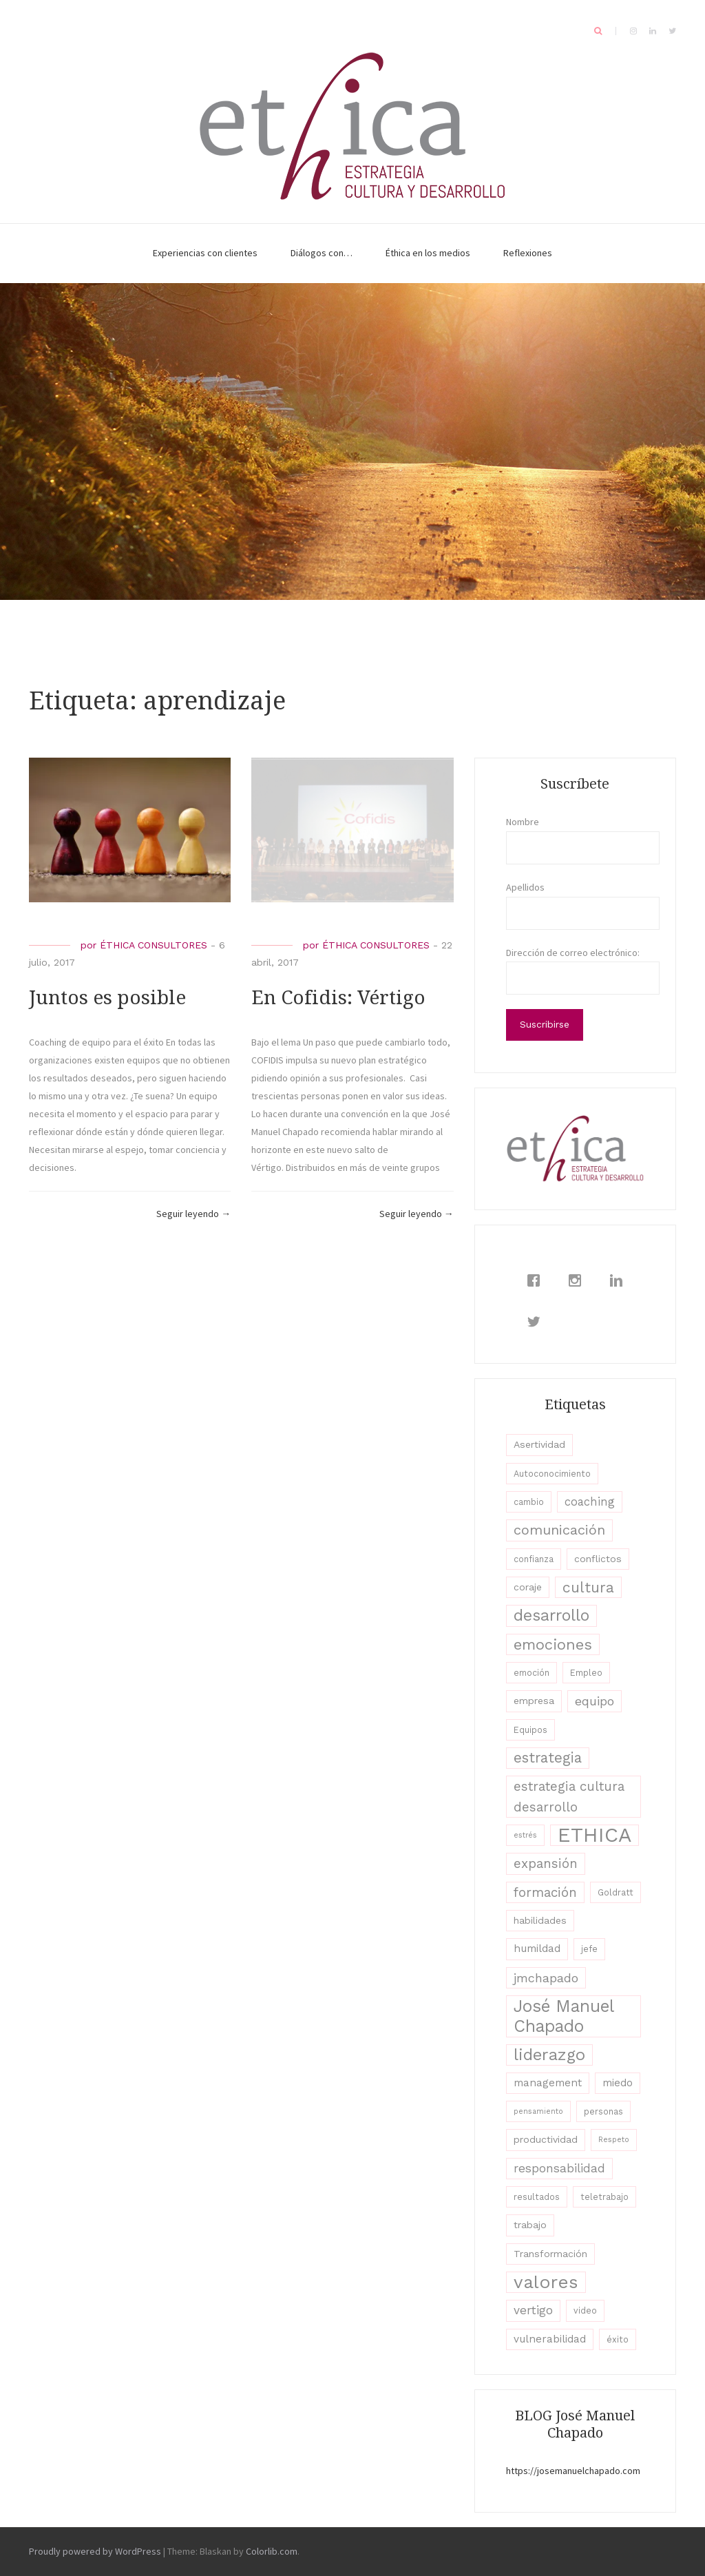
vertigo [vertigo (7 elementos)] (533, 2310)
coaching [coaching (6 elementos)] (590, 1501)
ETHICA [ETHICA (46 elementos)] (594, 1835)
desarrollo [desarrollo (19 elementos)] (551, 1615)
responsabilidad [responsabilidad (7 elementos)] (559, 2168)
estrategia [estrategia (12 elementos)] (548, 1757)
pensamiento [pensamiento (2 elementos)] (538, 2111)
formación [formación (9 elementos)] (545, 1892)
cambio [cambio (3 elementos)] (529, 1502)
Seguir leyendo (193, 1213)
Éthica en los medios (428, 253)
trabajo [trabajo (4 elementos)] (530, 2224)
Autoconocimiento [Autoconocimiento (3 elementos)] (552, 1473)
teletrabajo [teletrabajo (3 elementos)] (604, 2197)
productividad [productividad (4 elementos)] (546, 2139)
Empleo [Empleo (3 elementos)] (586, 1673)
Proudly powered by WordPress (95, 2551)
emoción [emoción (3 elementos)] (531, 1673)
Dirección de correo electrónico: (573, 952)
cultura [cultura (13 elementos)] (588, 1587)
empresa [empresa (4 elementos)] (534, 1700)
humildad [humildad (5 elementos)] (537, 1948)
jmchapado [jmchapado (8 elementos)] (546, 1978)
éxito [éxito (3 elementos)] (618, 2339)
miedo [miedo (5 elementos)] (617, 2083)
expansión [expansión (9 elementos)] (546, 1863)
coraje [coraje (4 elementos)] (528, 1586)
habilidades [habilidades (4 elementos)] (540, 1920)
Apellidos (525, 887)
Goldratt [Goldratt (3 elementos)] (615, 1892)
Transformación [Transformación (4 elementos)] (550, 2253)
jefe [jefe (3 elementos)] (589, 1949)
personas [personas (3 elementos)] (603, 2111)
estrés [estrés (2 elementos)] (525, 1835)
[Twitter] (537, 1322)
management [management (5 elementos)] (548, 2083)
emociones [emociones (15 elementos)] (553, 1644)
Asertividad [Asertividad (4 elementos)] (539, 1444)
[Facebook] (537, 1280)
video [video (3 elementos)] (585, 2310)
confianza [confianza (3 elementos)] (534, 1559)
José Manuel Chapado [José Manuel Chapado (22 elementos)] (564, 2016)
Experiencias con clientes (205, 253)
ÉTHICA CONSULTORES (153, 945)
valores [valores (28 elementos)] (546, 2282)
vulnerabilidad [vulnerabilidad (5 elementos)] (550, 2339)
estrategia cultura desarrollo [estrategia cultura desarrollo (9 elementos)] (569, 1796)
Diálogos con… (321, 253)
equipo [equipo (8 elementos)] (594, 1701)
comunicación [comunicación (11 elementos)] (559, 1529)
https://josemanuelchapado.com (573, 2470)
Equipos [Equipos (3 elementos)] (530, 1730)
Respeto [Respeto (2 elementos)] (613, 2139)
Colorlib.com (271, 2551)
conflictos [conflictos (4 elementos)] (598, 1558)
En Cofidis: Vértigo (338, 997)
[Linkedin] (619, 1280)
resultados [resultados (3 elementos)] (537, 2197)
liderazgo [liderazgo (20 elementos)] (549, 2054)
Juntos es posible (107, 997)
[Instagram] (578, 1280)
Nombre (522, 822)
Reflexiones (527, 253)
